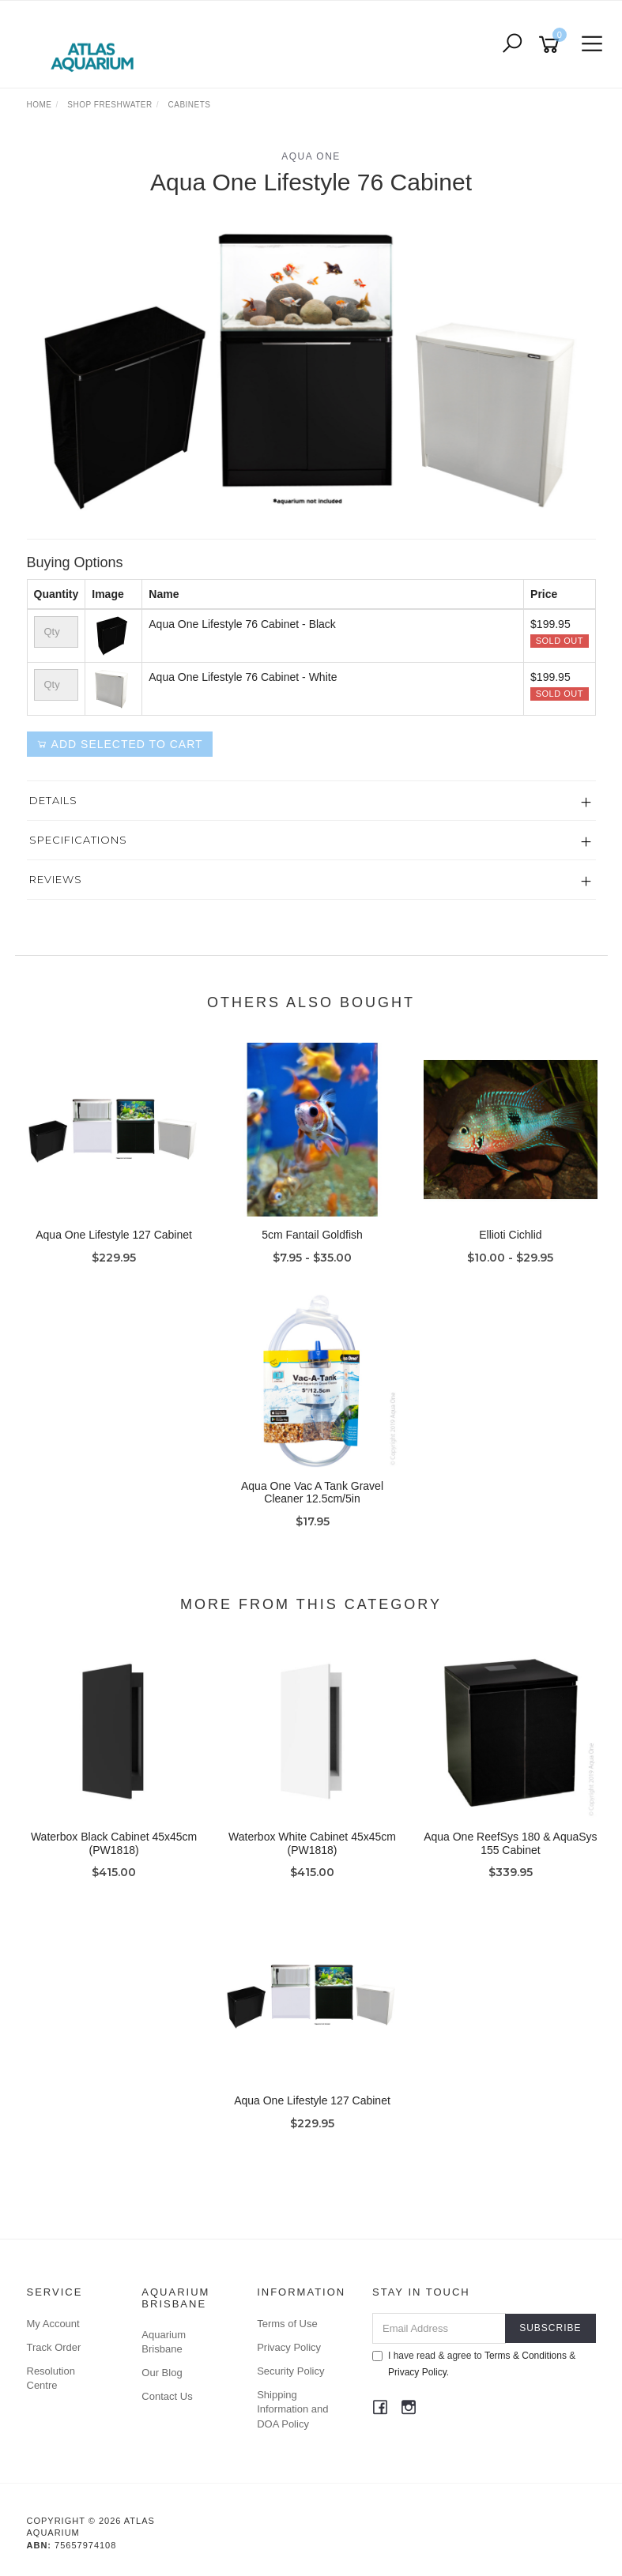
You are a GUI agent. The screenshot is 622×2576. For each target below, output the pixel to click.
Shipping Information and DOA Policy (292, 2409)
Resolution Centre (51, 2378)
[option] (311, 365)
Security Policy (290, 2371)
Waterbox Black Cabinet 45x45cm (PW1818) (114, 1843)
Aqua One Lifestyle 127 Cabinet (114, 1234)
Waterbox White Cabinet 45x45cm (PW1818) (312, 1843)
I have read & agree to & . (473, 2364)
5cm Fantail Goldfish (312, 1234)
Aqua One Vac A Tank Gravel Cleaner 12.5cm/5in (312, 1493)
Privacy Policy (289, 2347)
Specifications (78, 839)
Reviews (55, 879)
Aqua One (311, 156)
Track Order (54, 2347)
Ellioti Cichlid (510, 1234)
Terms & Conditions (525, 2355)
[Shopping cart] (551, 44)
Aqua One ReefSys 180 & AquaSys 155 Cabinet (510, 1843)
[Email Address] (439, 2328)
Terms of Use (287, 2324)
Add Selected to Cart (119, 744)
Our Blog (161, 2373)
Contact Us (166, 2396)
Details (53, 800)
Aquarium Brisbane (163, 2342)
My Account (53, 2324)
